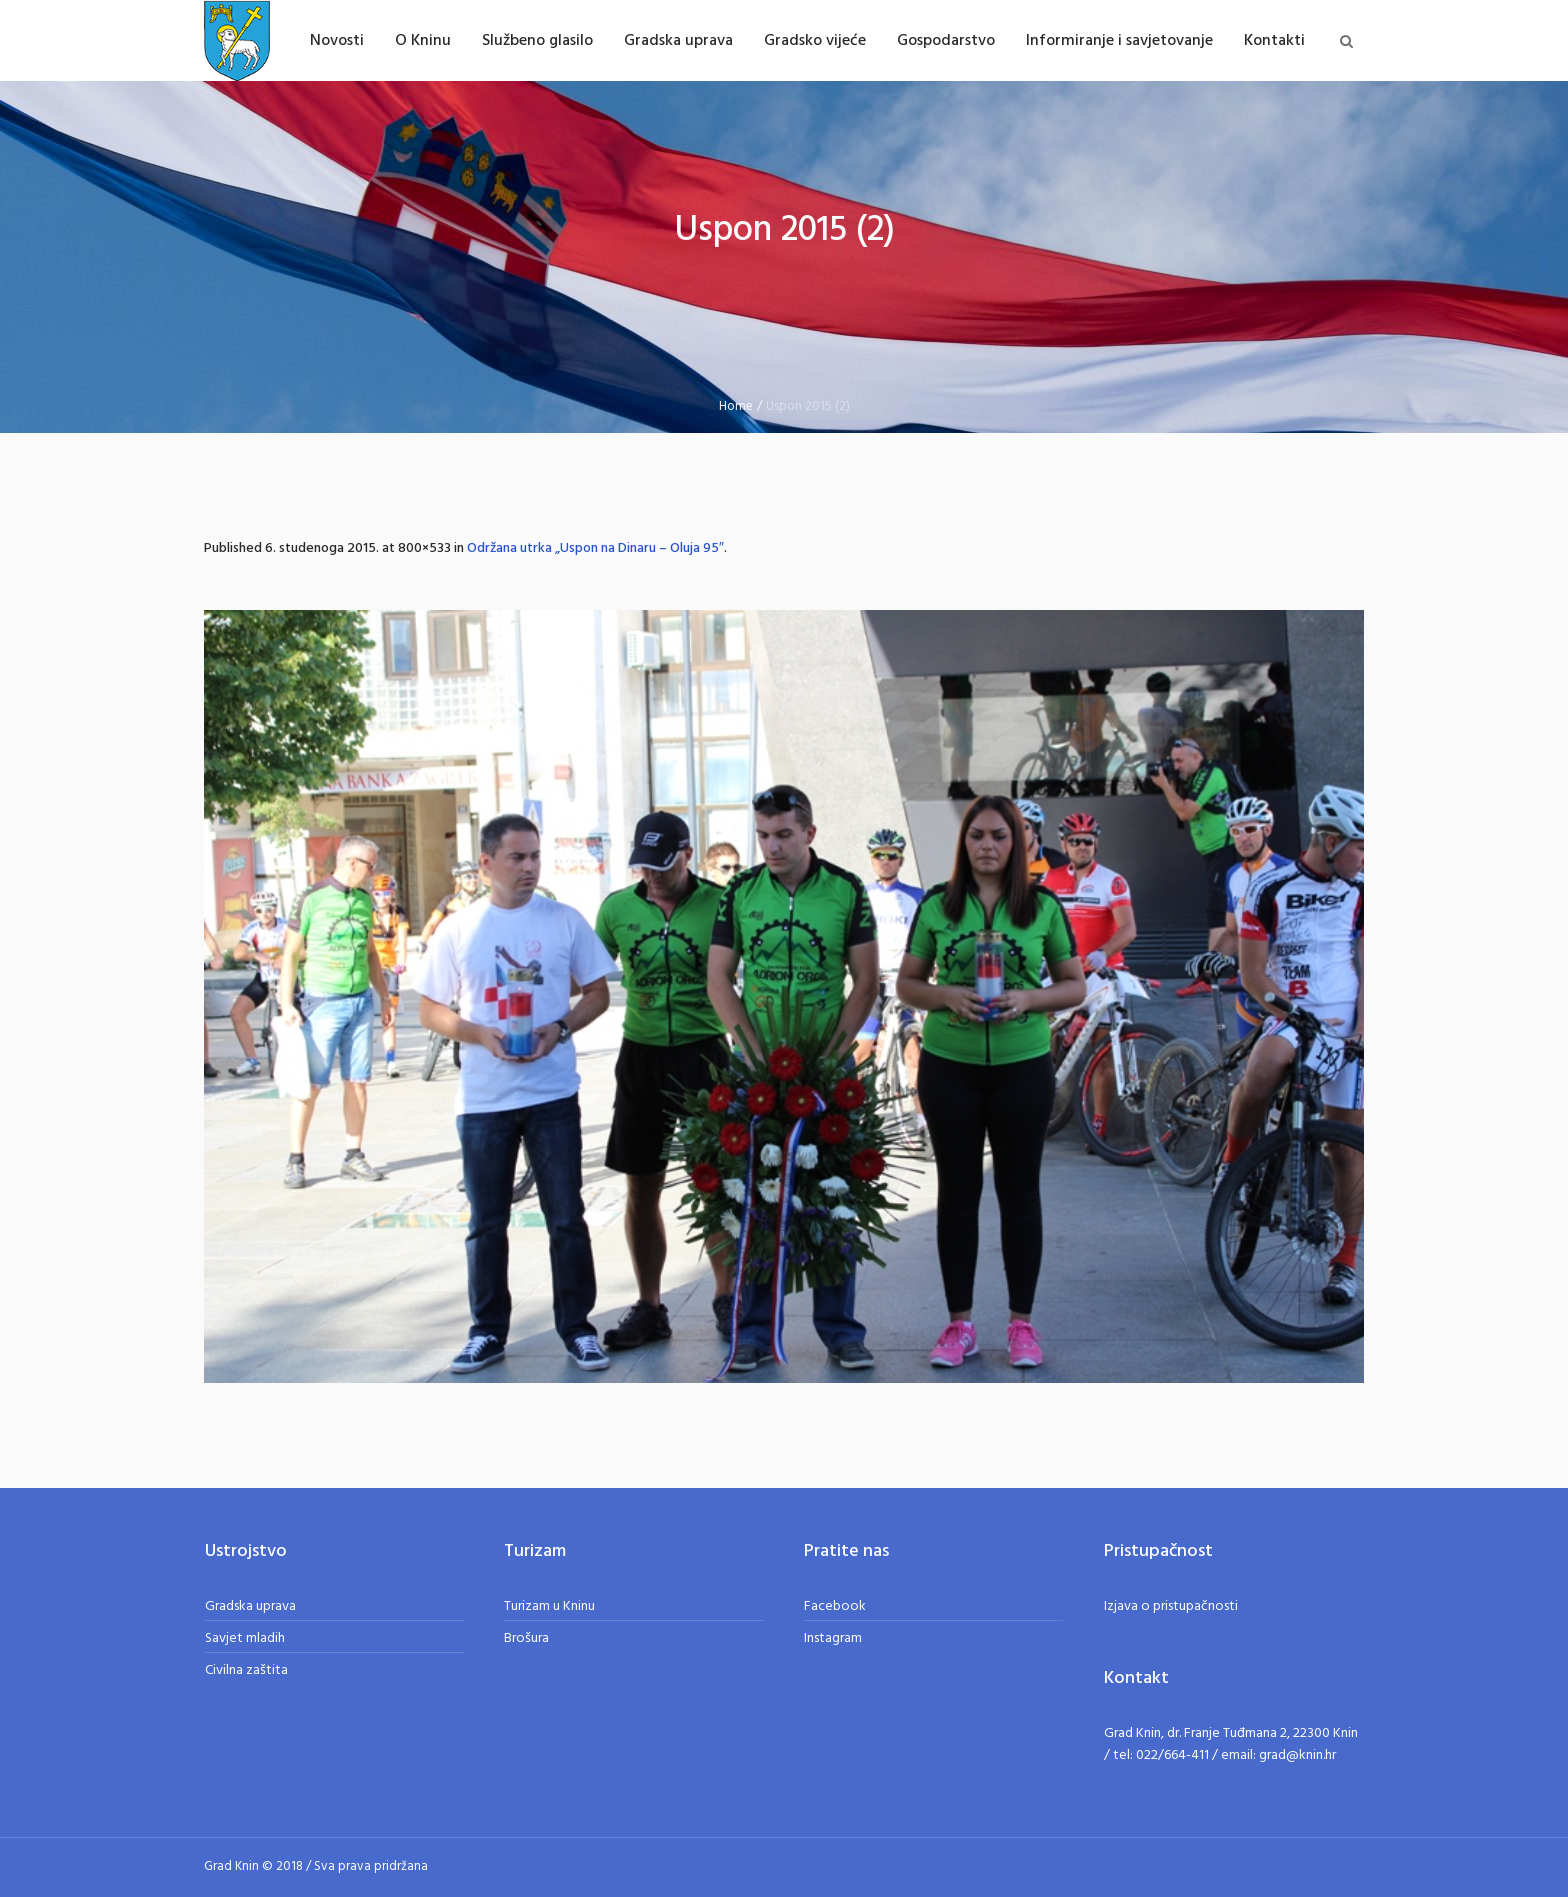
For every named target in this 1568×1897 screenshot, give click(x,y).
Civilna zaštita (246, 1670)
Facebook (835, 1606)
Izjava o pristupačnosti (1171, 1606)
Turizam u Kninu (549, 1606)
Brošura (526, 1638)
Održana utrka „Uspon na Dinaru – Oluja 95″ (595, 548)
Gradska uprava (250, 1606)
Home (736, 406)
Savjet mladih (245, 1638)
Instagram (833, 1638)
